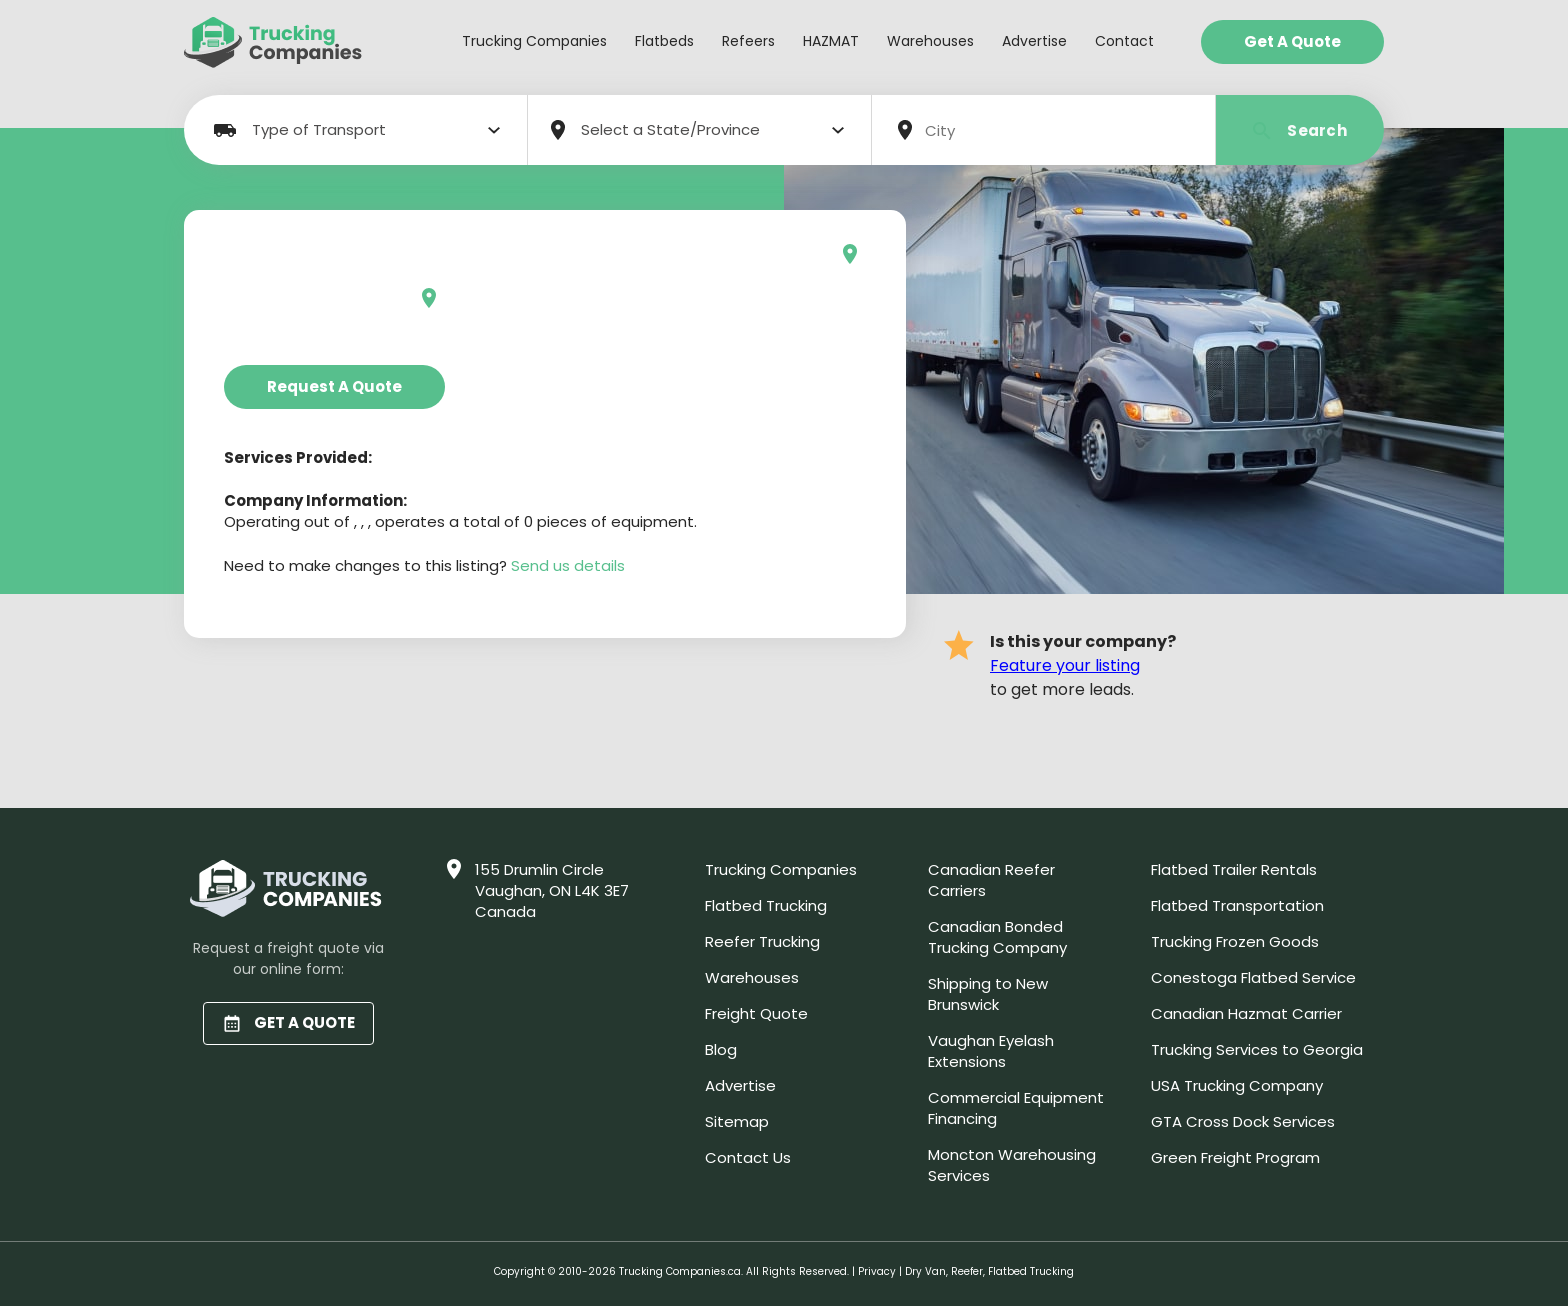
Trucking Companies (534, 41)
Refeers (748, 41)
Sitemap (737, 1121)
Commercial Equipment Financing (1016, 1108)
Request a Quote (334, 386)
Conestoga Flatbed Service (1253, 977)
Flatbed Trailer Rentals (1234, 869)
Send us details (568, 565)
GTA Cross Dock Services (1243, 1121)
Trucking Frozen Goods (1235, 941)
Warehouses (930, 41)
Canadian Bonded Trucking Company (997, 937)
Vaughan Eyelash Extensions (991, 1051)
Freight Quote (756, 1013)
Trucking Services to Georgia (1257, 1049)
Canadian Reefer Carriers (991, 880)
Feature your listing (1065, 665)
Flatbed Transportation (1237, 905)
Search (1300, 130)
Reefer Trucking (762, 941)
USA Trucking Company (1237, 1085)
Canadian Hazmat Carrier (1246, 1013)
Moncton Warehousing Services (1012, 1165)
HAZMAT (831, 41)
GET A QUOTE (288, 1022)
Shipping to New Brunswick (988, 994)
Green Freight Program (1235, 1157)
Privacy (877, 1271)
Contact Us (748, 1157)
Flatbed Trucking (766, 905)
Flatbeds (664, 41)
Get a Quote (1292, 41)
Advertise (1034, 41)
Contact (1124, 41)
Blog (721, 1049)
